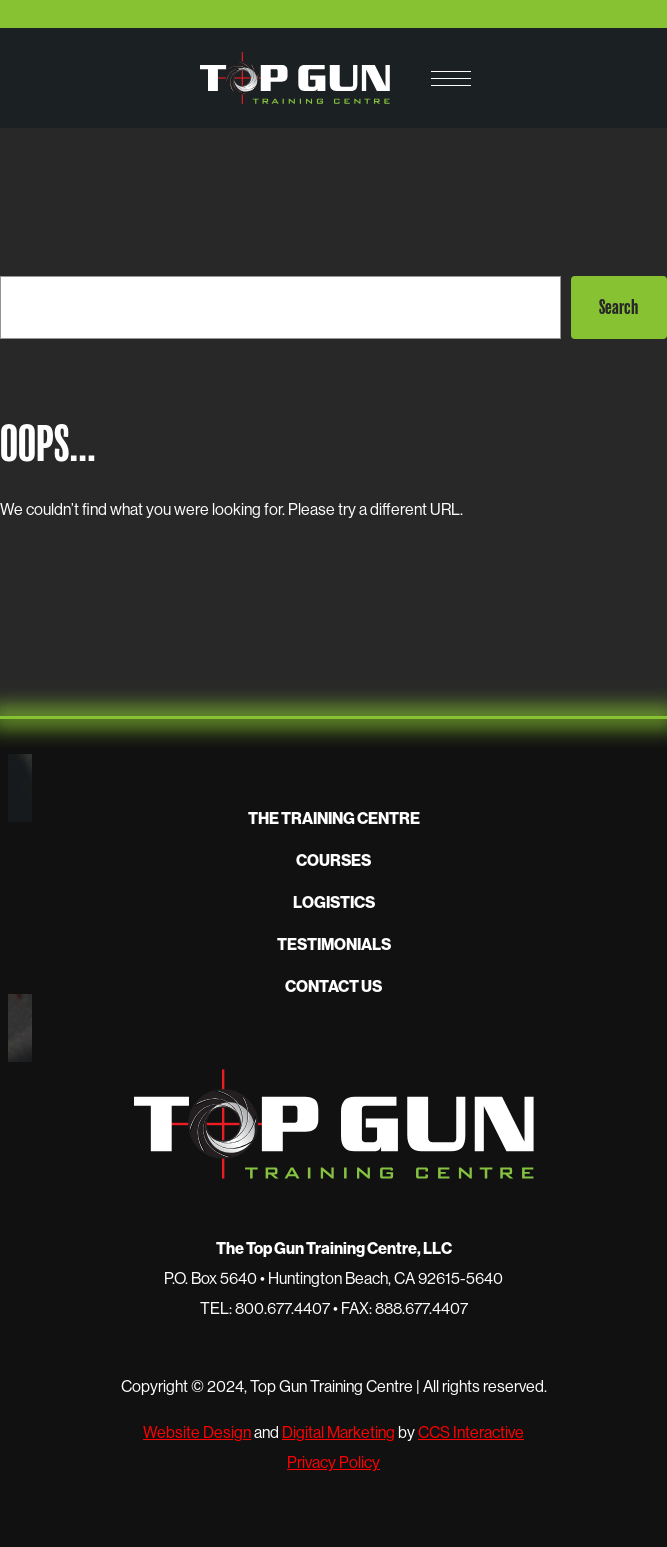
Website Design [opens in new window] (197, 1432)
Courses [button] (333, 860)
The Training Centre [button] (334, 818)
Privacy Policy (333, 1462)
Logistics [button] (334, 902)
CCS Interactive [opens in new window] (471, 1432)
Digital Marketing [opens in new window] (338, 1432)
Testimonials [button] (334, 944)
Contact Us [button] (333, 986)
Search (618, 307)
